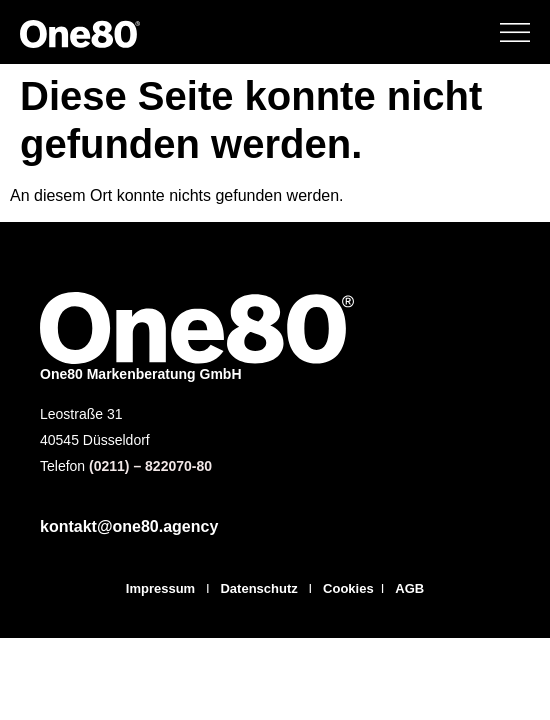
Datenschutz (260, 588)
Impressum (160, 588)
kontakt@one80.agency (129, 526)
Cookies (348, 588)
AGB (409, 588)
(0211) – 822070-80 (150, 466)
